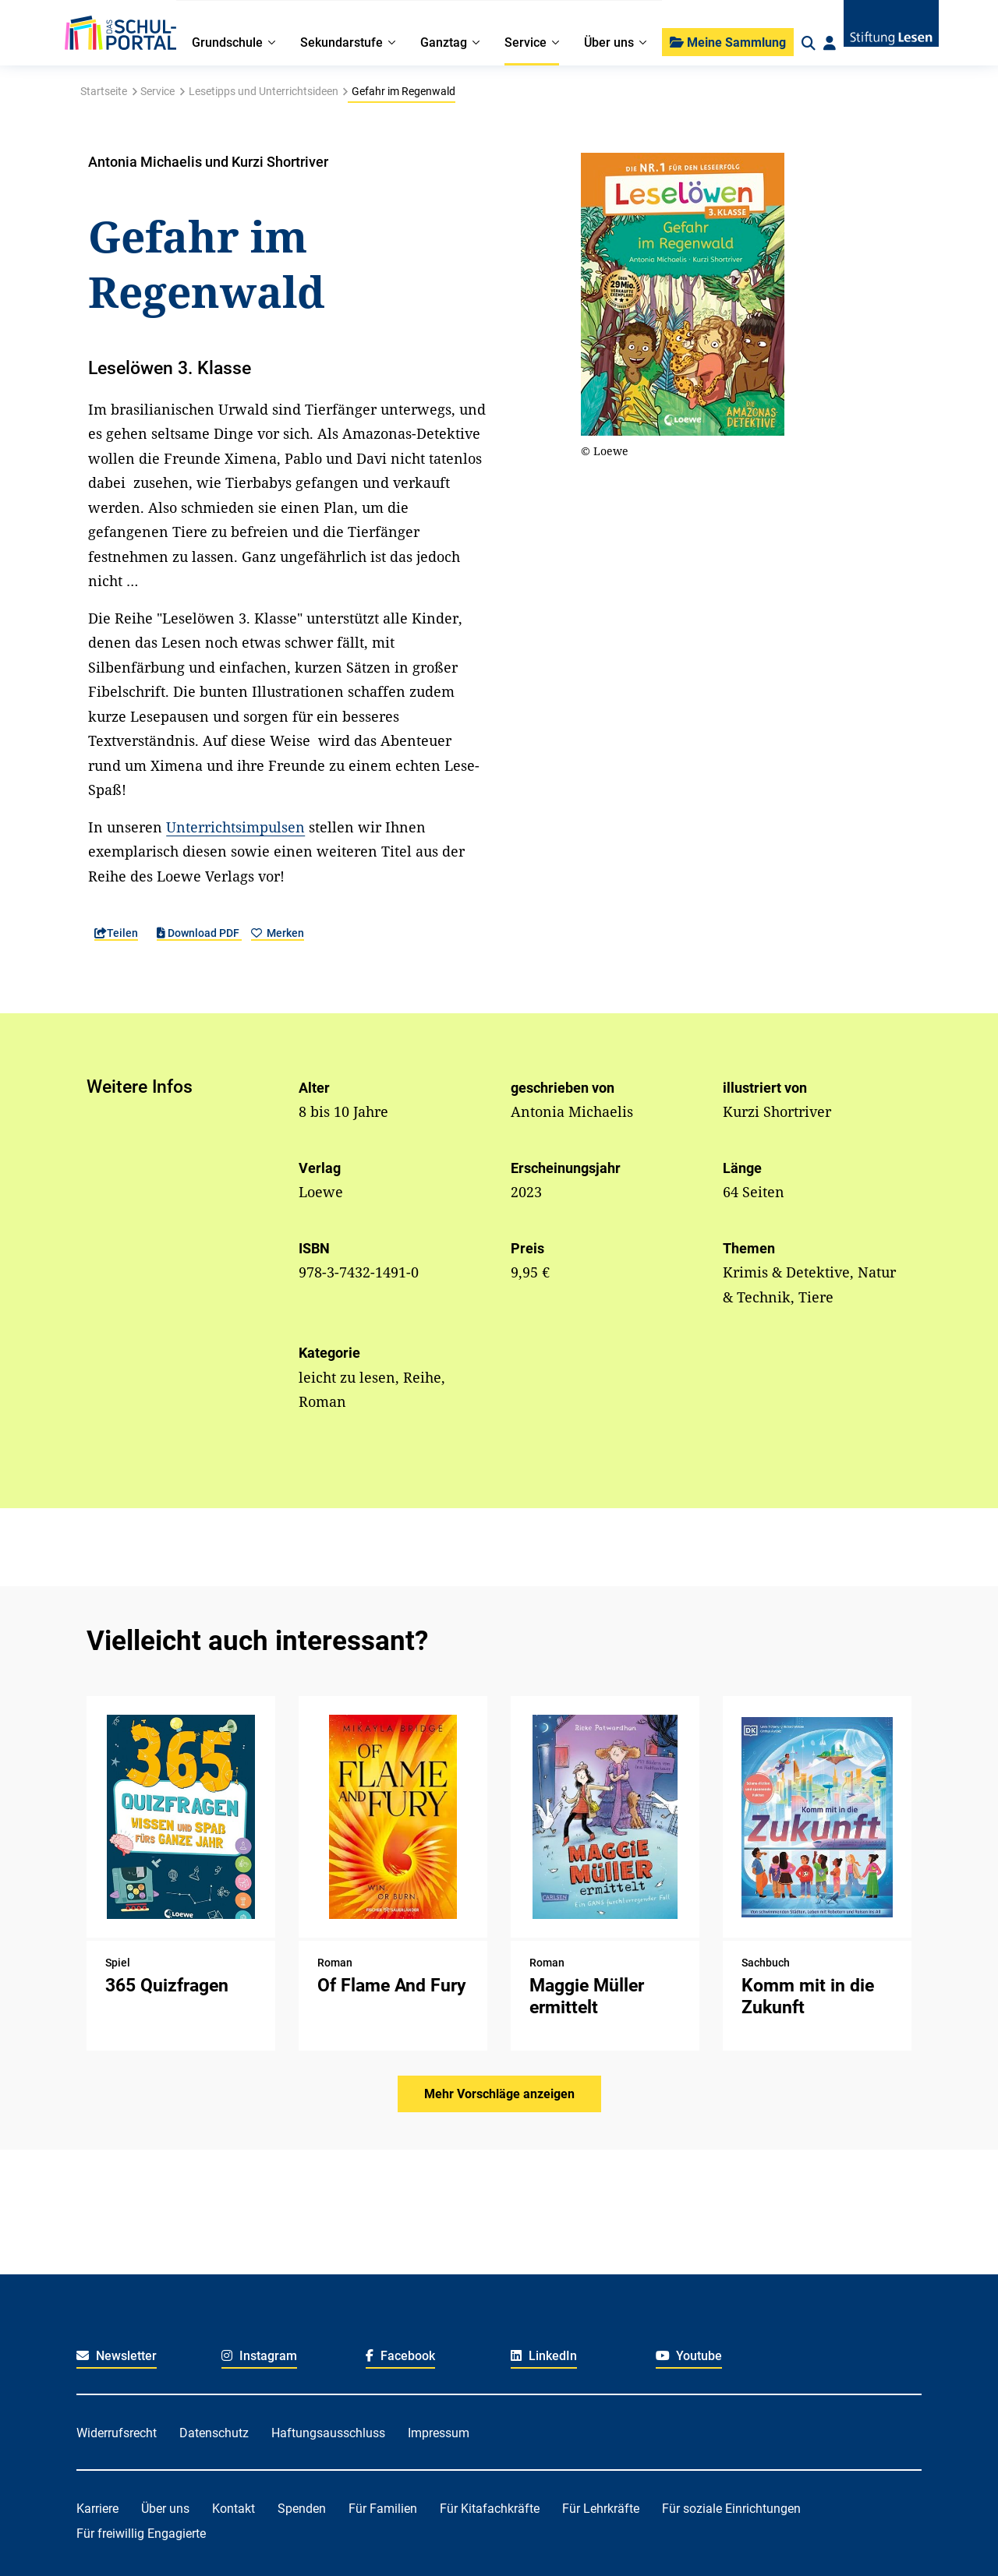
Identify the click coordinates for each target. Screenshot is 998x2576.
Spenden (302, 2508)
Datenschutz (214, 2433)
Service (157, 91)
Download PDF (199, 933)
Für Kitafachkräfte (490, 2508)
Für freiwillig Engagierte (141, 2533)
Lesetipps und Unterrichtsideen (263, 91)
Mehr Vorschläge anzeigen (499, 2094)
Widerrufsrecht (116, 2433)
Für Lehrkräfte (600, 2508)
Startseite (103, 91)
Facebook (400, 2355)
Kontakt (233, 2508)
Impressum (438, 2433)
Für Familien (383, 2508)
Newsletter (116, 2355)
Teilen (116, 933)
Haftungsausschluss (328, 2433)
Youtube (689, 2355)
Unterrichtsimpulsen (235, 827)
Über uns (165, 2508)
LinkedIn (544, 2355)
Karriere (97, 2508)
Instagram (259, 2355)
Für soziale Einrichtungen (731, 2508)
